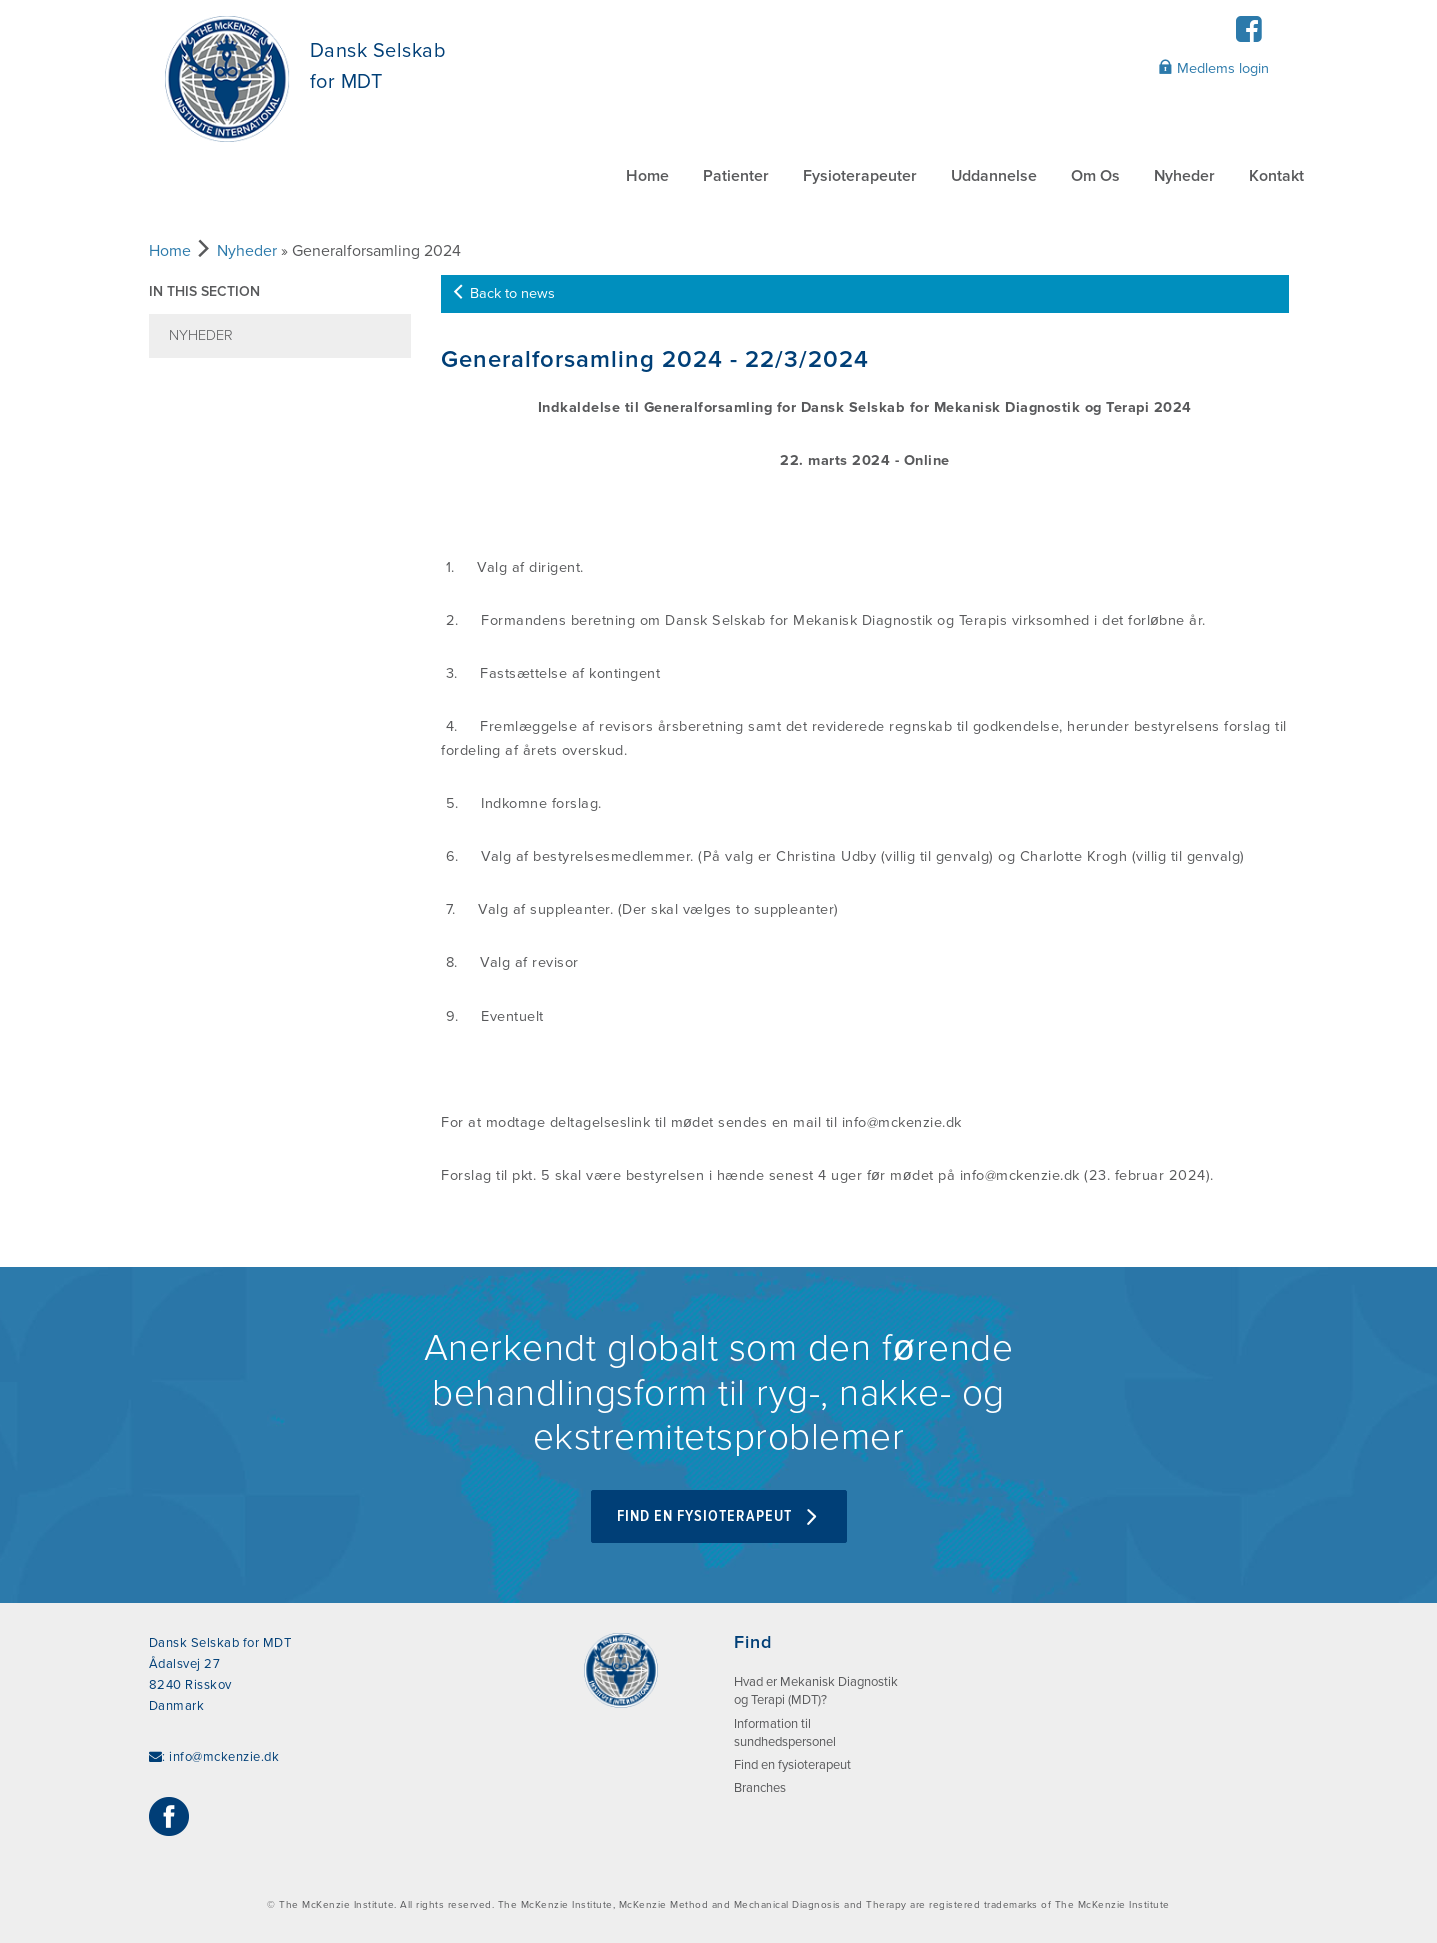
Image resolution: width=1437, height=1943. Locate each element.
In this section (204, 291)
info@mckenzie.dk (224, 1757)
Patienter (736, 176)
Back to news (503, 293)
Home (647, 176)
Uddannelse (994, 176)
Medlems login (1213, 68)
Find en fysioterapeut (719, 1516)
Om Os (1095, 176)
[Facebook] (1249, 35)
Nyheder (1184, 176)
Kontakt (1276, 176)
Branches (760, 1788)
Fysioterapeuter (860, 176)
